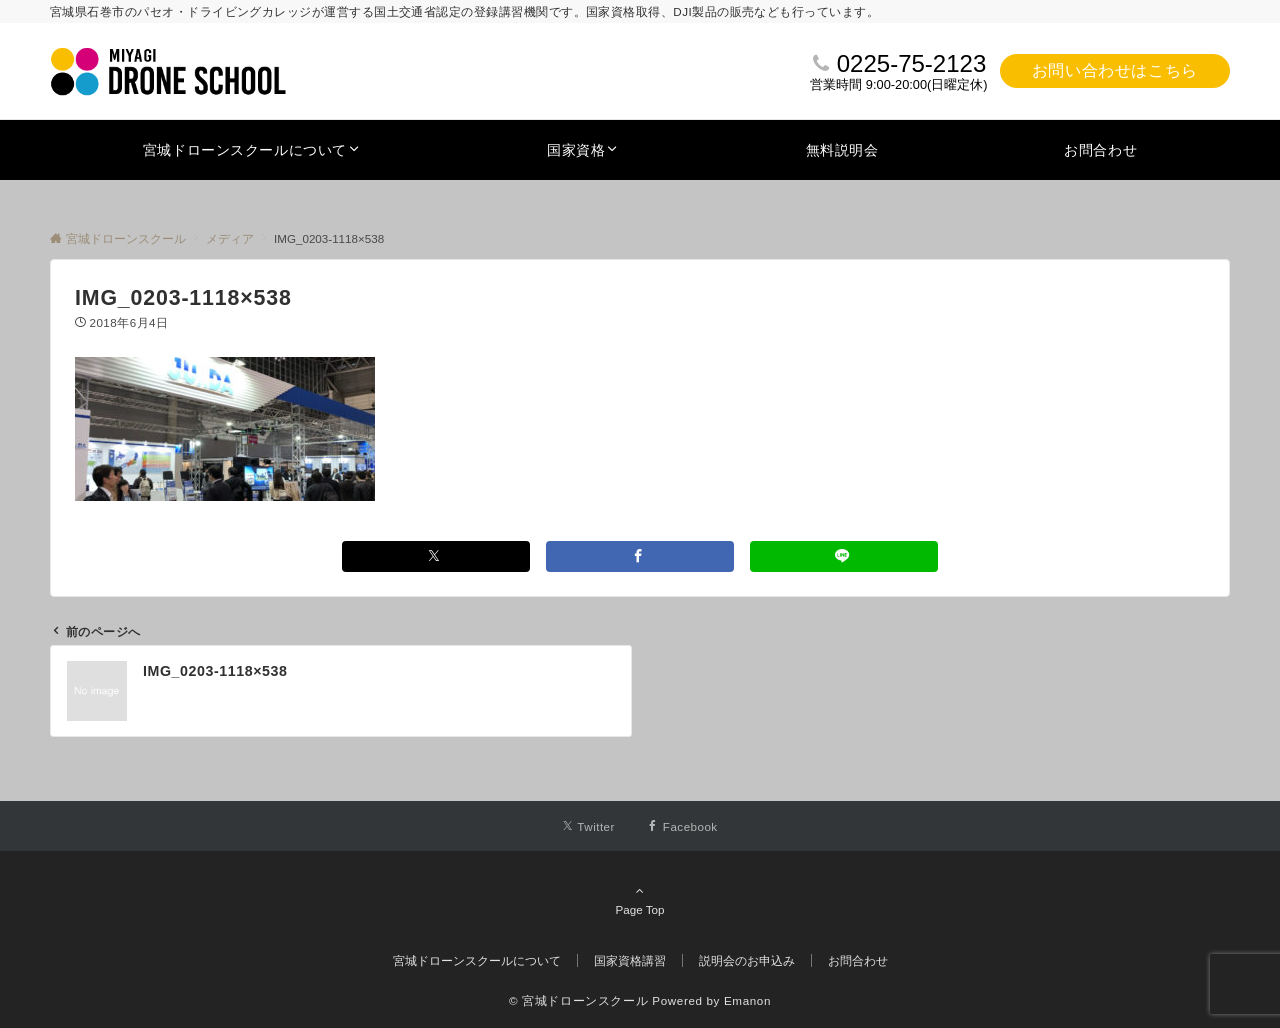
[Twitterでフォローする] (588, 826)
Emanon (747, 1000)
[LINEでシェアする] (844, 556)
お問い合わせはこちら (1115, 70)
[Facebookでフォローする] (682, 826)
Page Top (640, 900)
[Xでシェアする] (436, 556)
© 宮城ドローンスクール (578, 1000)
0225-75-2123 (911, 63)
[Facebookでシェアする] (640, 556)
